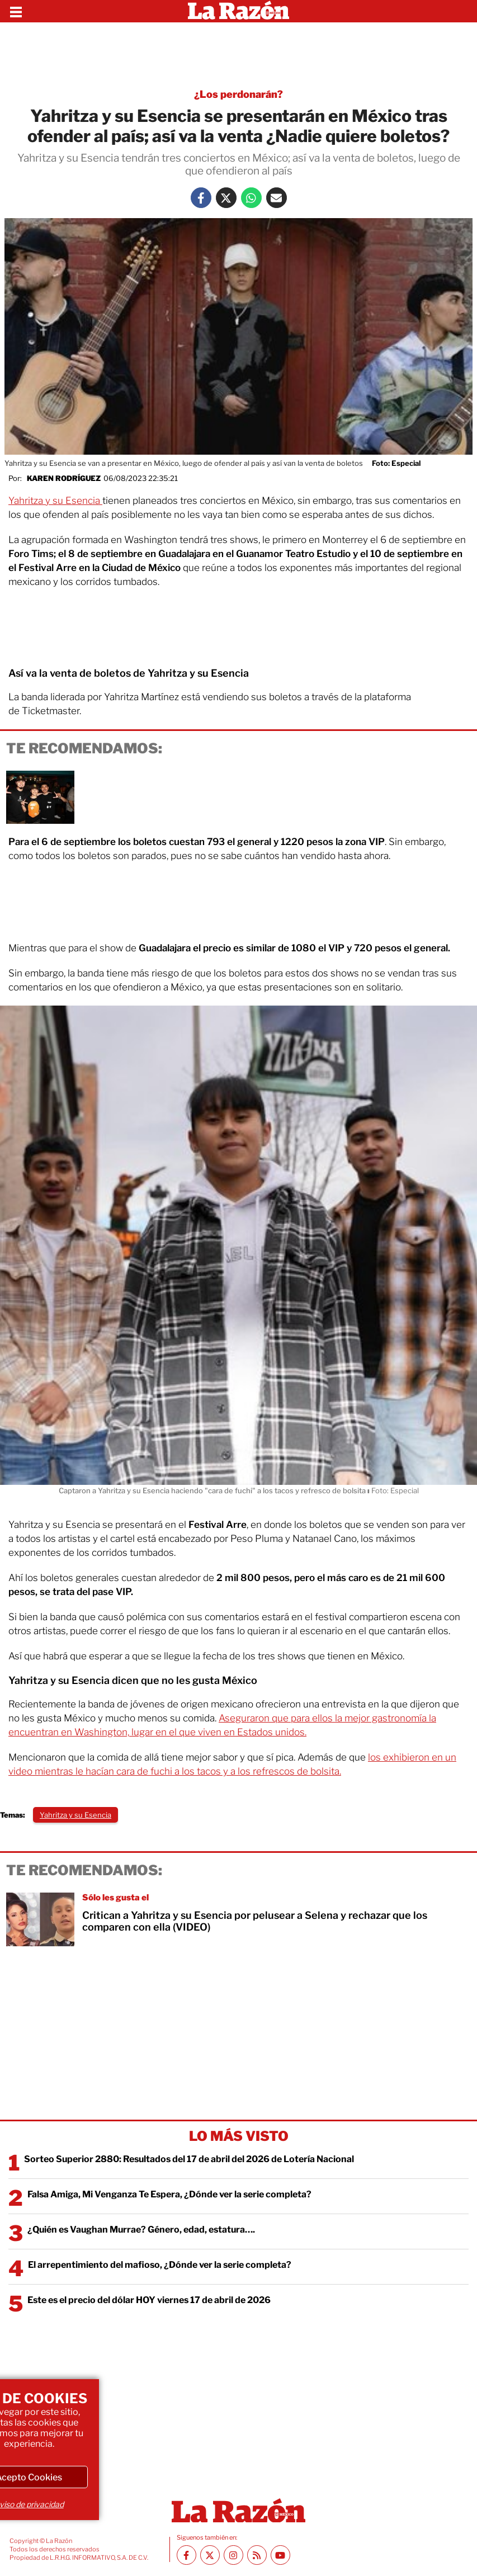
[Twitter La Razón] (226, 197)
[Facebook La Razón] (201, 197)
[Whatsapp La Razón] (251, 197)
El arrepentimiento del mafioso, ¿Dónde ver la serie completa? (159, 2264)
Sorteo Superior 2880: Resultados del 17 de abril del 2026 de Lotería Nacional (189, 2159)
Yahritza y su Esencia (55, 500)
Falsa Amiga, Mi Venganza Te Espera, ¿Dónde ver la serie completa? (169, 2194)
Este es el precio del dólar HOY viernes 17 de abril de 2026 (149, 2300)
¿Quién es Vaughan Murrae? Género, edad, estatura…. (141, 2229)
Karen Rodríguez (64, 478)
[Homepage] (238, 11)
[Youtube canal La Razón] (280, 2555)
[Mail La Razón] (276, 197)
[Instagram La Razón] (233, 2555)
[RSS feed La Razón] (257, 2555)
